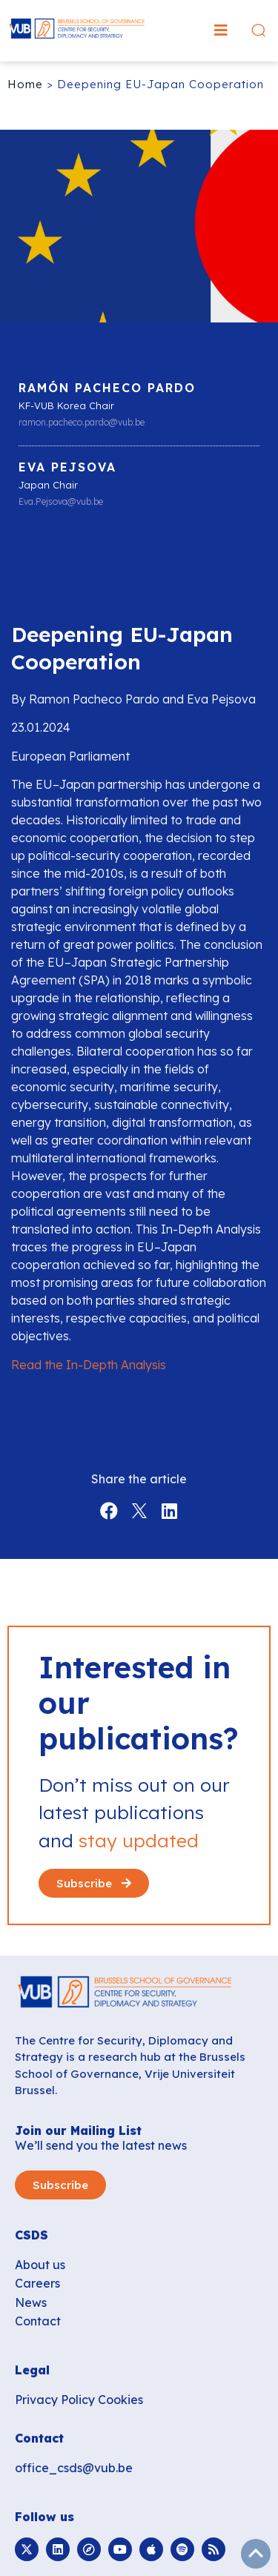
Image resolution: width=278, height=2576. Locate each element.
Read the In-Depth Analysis (88, 1364)
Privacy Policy (55, 2399)
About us (40, 2264)
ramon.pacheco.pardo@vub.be (82, 422)
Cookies (120, 2399)
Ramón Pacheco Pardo (107, 387)
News (31, 2302)
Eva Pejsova (67, 467)
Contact (38, 2321)
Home (25, 84)
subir (256, 2554)
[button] (221, 30)
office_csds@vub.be (74, 2467)
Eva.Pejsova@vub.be (61, 502)
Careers (37, 2283)
